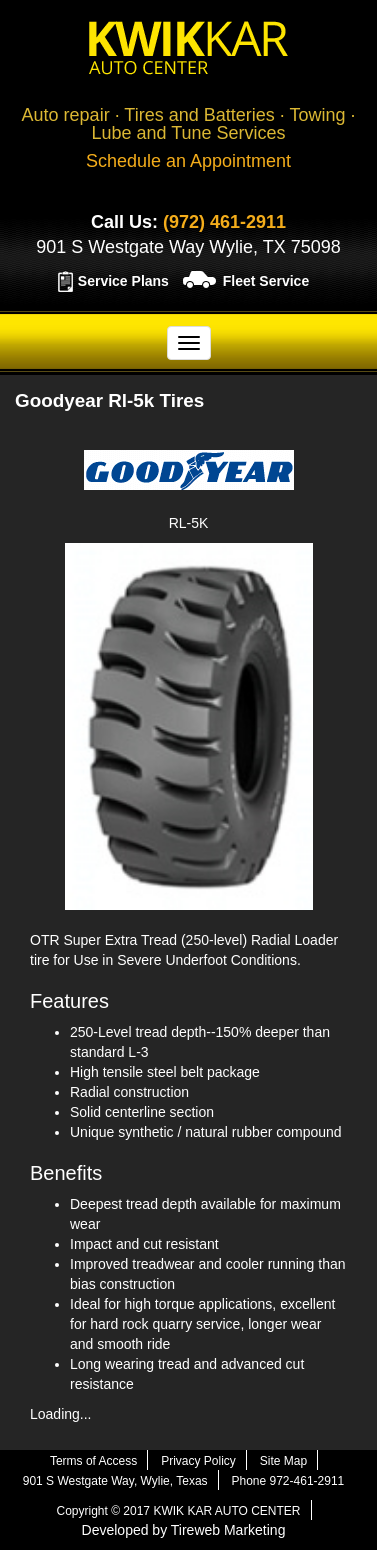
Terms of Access (93, 1461)
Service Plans (123, 281)
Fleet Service (266, 281)
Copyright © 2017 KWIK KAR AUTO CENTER (178, 1511)
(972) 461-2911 (224, 222)
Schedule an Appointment (188, 161)
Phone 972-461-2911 (287, 1481)
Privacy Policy (198, 1461)
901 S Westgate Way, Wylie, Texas (115, 1481)
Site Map (283, 1461)
